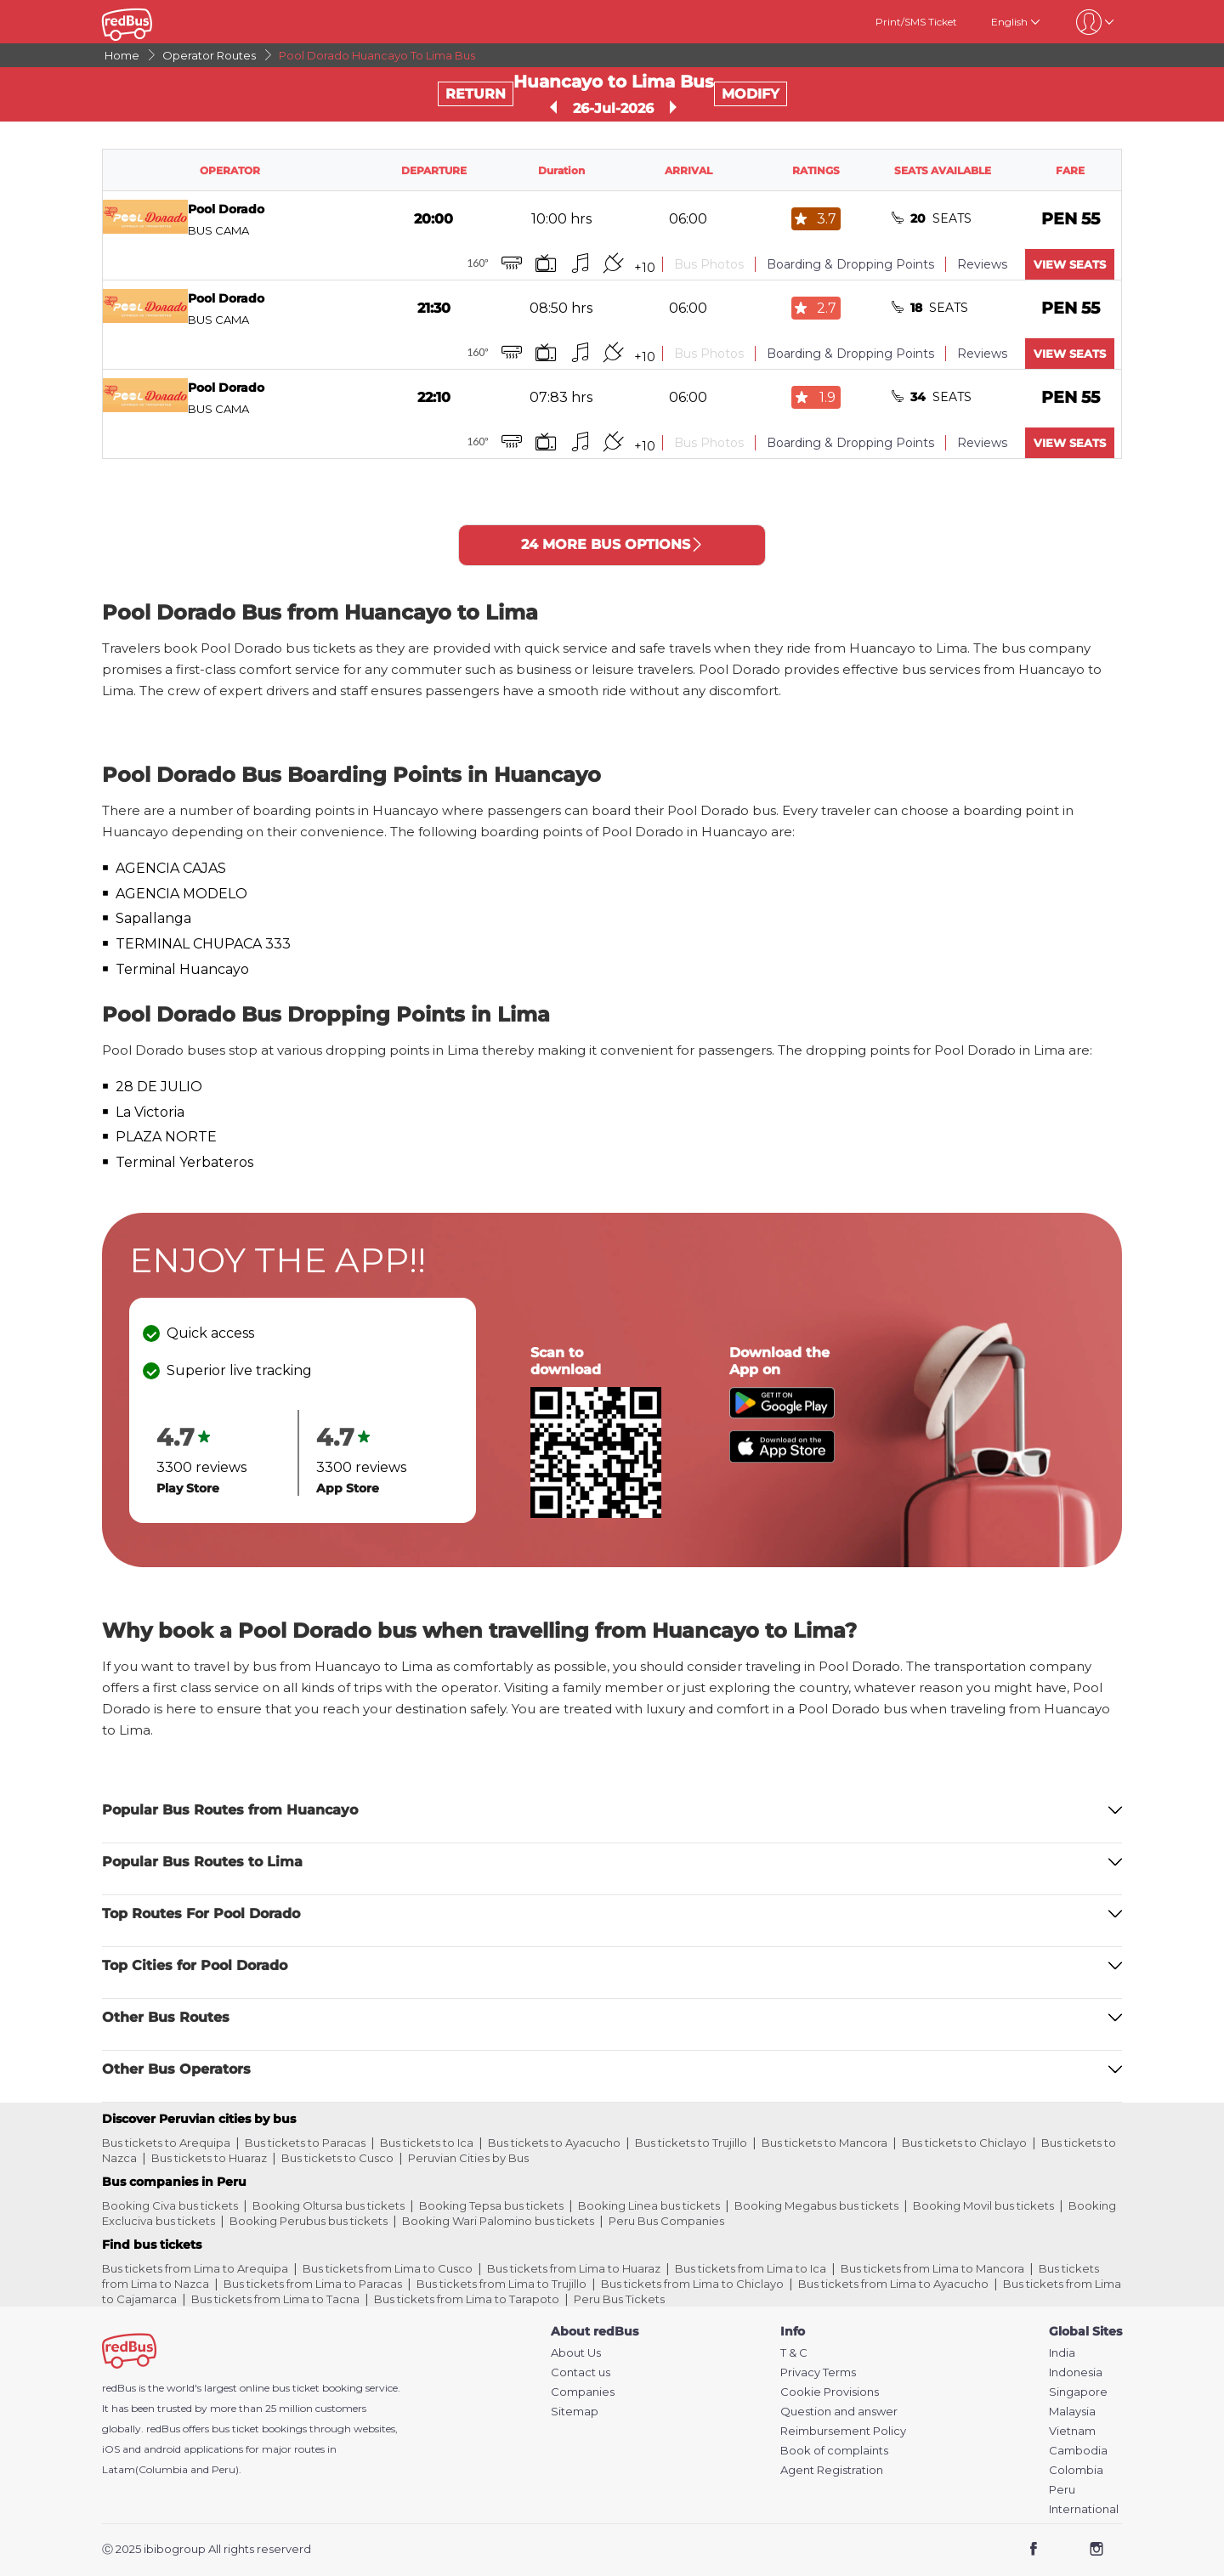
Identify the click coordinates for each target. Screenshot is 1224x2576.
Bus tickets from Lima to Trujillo (501, 2283)
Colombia (1076, 2470)
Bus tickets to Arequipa (166, 2142)
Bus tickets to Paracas (305, 2142)
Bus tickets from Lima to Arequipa (195, 2268)
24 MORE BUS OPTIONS (612, 544)
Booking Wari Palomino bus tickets (498, 2221)
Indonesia (1075, 2372)
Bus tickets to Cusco (337, 2158)
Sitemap (574, 2411)
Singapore (1078, 2392)
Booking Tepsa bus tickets (491, 2205)
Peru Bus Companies (666, 2221)
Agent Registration (831, 2470)
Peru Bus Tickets (619, 2299)
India (1062, 2352)
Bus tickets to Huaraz (209, 2158)
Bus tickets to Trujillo (691, 2142)
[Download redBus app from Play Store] (782, 1414)
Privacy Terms (818, 2372)
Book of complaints (834, 2450)
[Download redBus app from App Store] (782, 1458)
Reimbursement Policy (843, 2431)
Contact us (580, 2372)
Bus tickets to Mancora (824, 2142)
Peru (1062, 2489)
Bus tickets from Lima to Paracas (313, 2283)
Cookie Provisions (829, 2392)
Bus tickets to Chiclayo (964, 2142)
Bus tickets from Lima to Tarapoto (466, 2299)
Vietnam (1072, 2431)
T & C (794, 2352)
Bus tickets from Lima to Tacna (275, 2299)
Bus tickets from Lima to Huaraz (573, 2268)
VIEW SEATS (1070, 264)
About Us (576, 2352)
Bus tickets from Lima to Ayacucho (893, 2283)
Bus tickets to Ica (426, 2142)
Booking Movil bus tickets (983, 2205)
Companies (583, 2392)
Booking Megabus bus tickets (816, 2205)
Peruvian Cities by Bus (468, 2158)
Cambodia (1078, 2450)
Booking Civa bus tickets (170, 2205)
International (1084, 2509)
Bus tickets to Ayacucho (554, 2142)
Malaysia (1072, 2411)
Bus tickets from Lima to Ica (750, 2268)
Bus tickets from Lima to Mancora (932, 2268)
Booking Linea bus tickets (649, 2205)
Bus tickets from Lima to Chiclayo (692, 2283)
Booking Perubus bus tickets (309, 2221)
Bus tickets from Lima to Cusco (388, 2268)
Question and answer (839, 2411)
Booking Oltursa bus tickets (328, 2205)
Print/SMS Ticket (916, 21)
